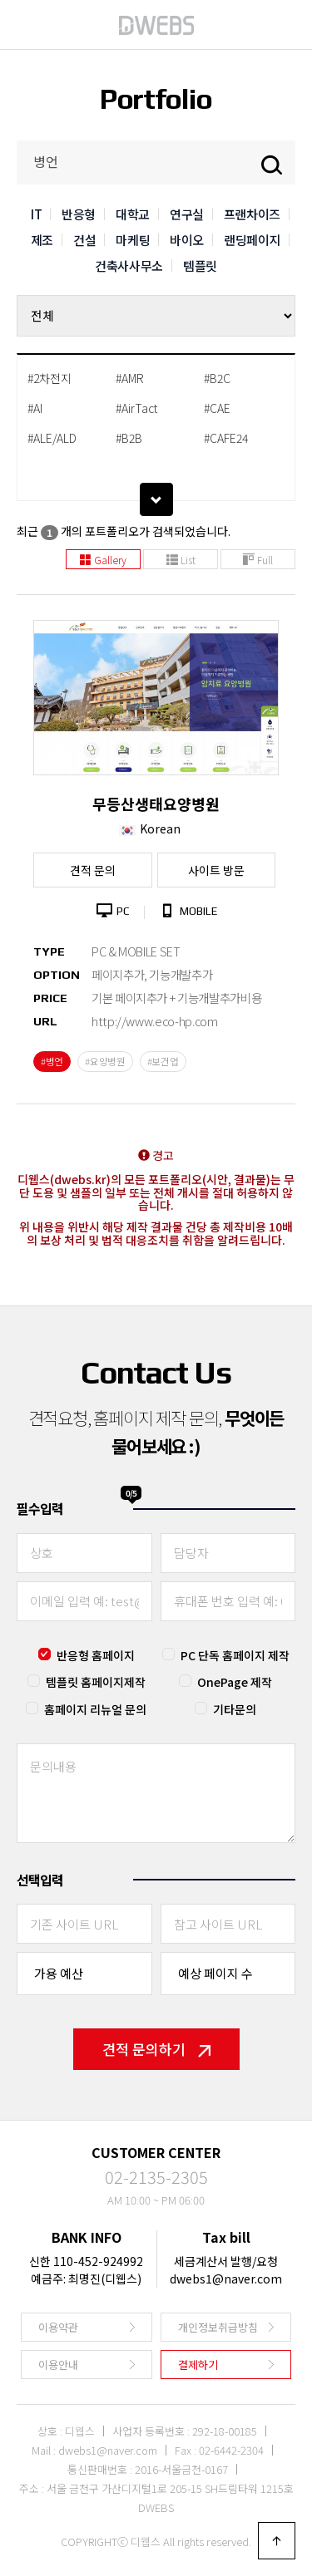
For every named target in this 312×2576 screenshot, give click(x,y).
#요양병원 (105, 1061)
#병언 (52, 1061)
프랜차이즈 (252, 214)
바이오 (187, 239)
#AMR (130, 378)
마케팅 (133, 239)
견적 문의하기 (156, 2048)
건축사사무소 (129, 265)
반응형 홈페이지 (96, 1655)
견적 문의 (93, 870)
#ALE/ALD (52, 438)
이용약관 (58, 2327)
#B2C (217, 378)
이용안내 (58, 2364)
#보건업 (163, 1061)
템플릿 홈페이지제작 (96, 1682)
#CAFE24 (226, 438)
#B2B (129, 438)
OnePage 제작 (234, 1682)
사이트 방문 (216, 870)
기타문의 (234, 1709)
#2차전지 (49, 378)
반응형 (79, 214)
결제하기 (198, 2364)
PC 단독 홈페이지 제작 (235, 1655)
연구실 (187, 214)
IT (36, 214)
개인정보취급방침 (218, 2327)
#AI (34, 408)
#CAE (217, 408)
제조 (42, 239)
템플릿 (200, 265)
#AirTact (136, 408)
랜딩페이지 (252, 239)
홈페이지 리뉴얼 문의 (95, 1709)
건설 (84, 239)
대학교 (133, 214)
